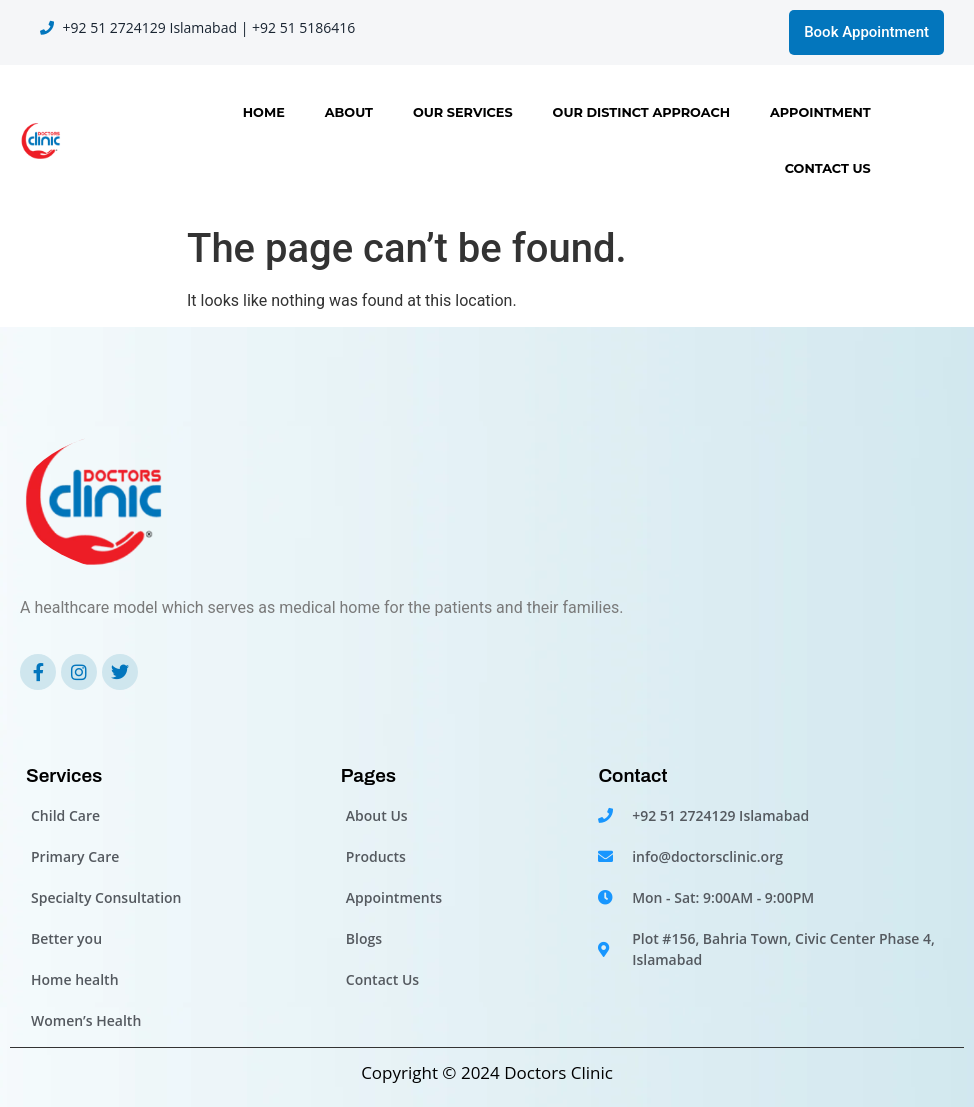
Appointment (820, 112)
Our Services (463, 112)
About (349, 112)
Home (264, 112)
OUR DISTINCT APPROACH (641, 112)
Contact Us (828, 168)
